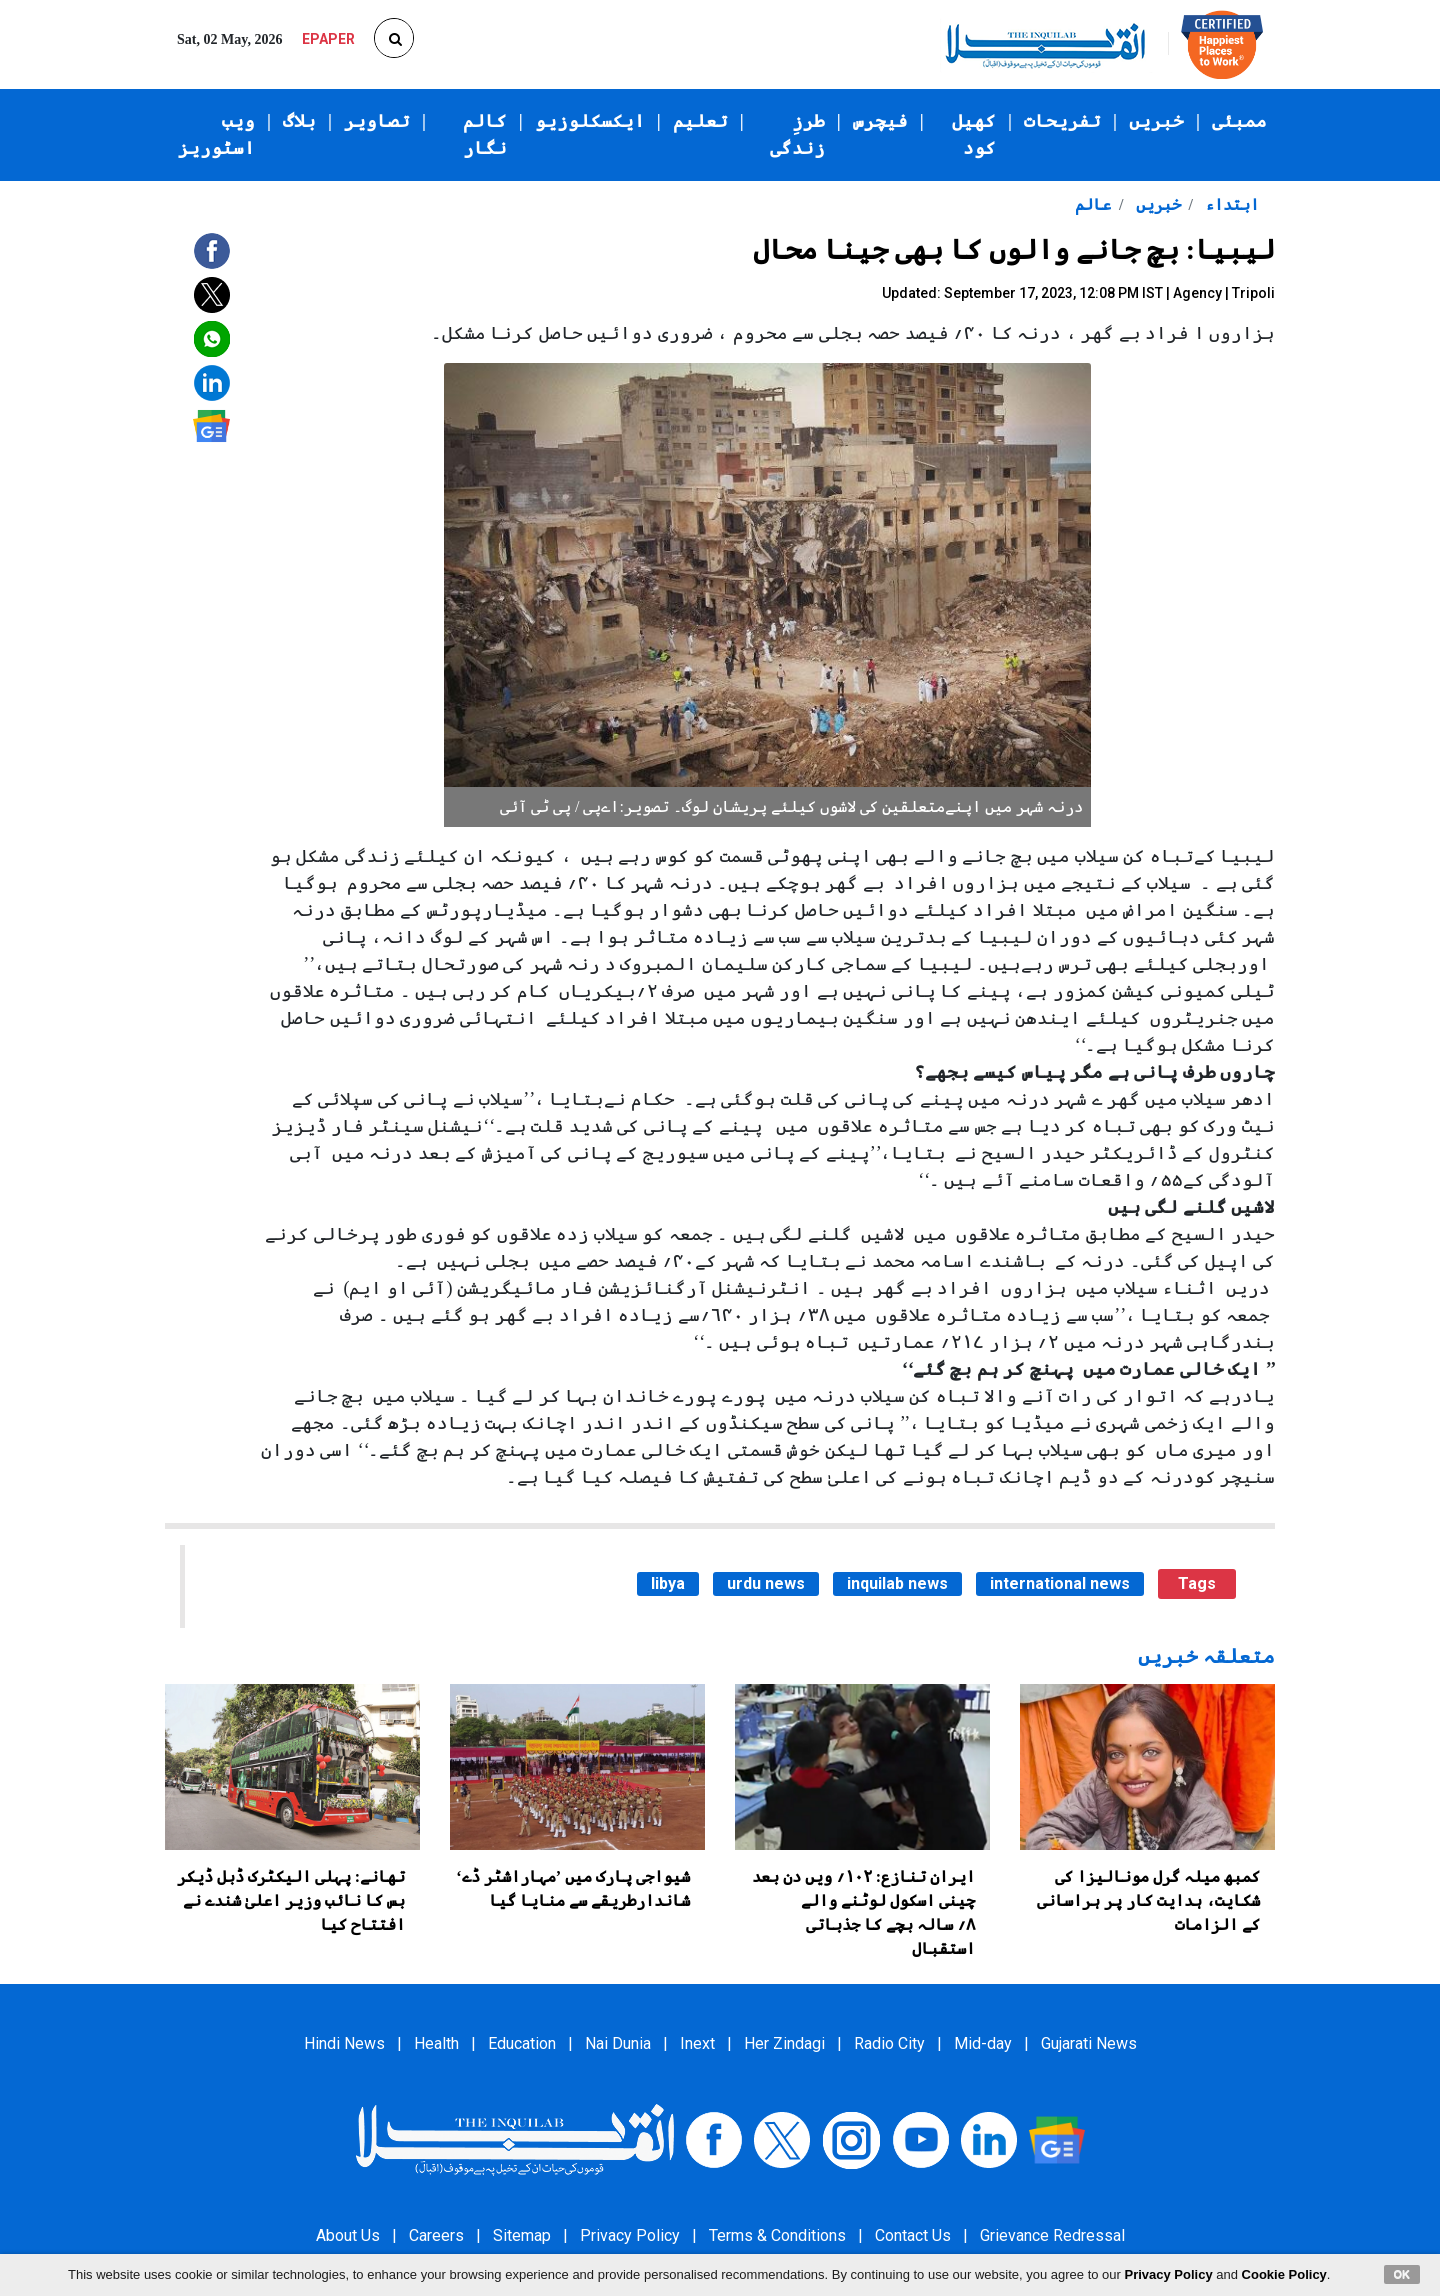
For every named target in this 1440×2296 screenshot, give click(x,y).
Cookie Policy (1284, 2274)
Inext (697, 2043)
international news (1060, 1583)
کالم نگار (485, 134)
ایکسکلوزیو (590, 121)
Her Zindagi (784, 2043)
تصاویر (377, 121)
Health (436, 2043)
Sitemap (522, 2235)
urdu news (766, 1583)
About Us (348, 2235)
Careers (436, 2235)
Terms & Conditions (777, 2235)
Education (522, 2043)
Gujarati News (1089, 2043)
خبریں (1156, 121)
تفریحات (1062, 121)
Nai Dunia (618, 2043)
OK (1402, 2274)
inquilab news (897, 1583)
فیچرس (880, 121)
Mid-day (983, 2043)
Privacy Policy (630, 2235)
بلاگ (299, 121)
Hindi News (344, 2043)
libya (668, 1583)
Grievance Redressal (1052, 2235)
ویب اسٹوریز (216, 134)
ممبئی (1239, 121)
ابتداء (1230, 204)
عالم (1093, 204)
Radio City (889, 2043)
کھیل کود (974, 134)
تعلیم (700, 121)
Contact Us (913, 2235)
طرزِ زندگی (797, 134)
